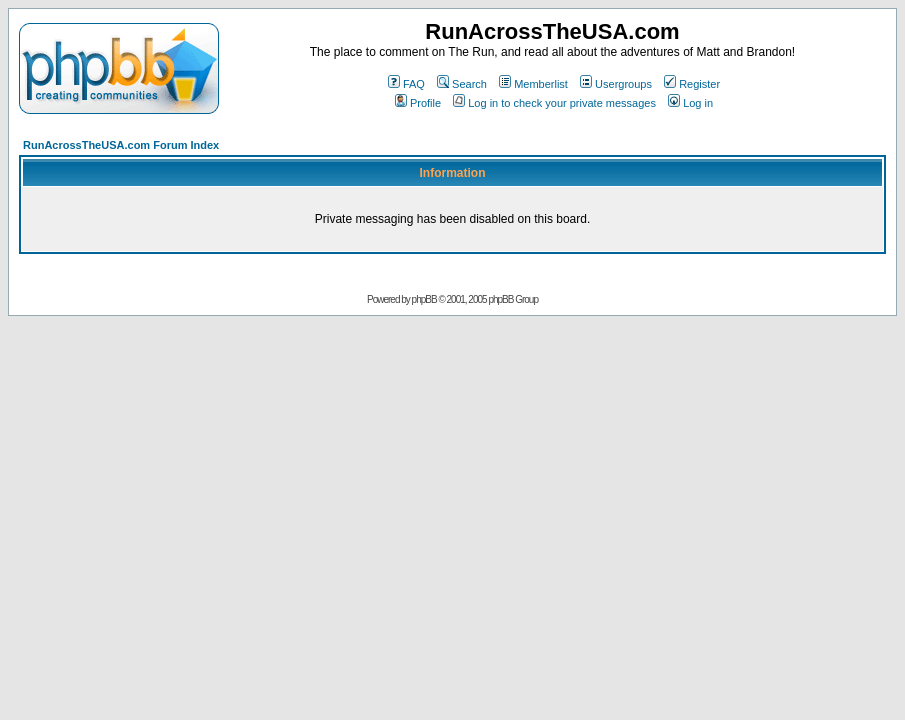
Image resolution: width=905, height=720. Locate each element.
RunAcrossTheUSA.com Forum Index (121, 145)
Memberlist (533, 84)
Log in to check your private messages (554, 103)
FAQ (406, 84)
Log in (690, 103)
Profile (418, 103)
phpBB (424, 299)
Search (462, 84)
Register (692, 84)
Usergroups (616, 84)
